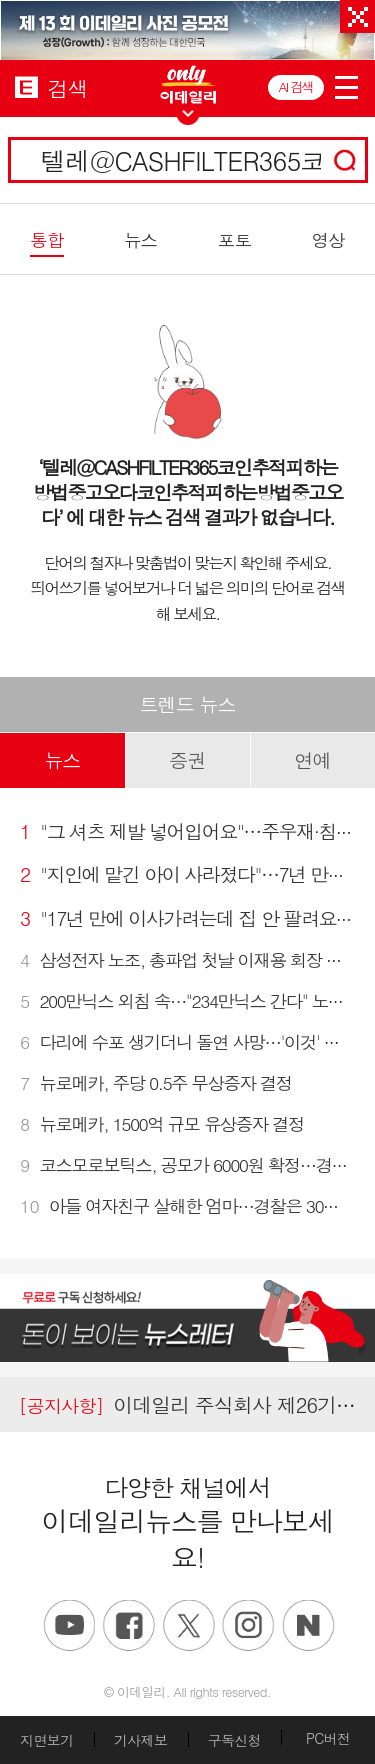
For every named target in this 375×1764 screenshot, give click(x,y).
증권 (187, 759)
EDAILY (26, 86)
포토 (234, 239)
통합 (46, 239)
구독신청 (234, 1740)
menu (347, 84)
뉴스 (140, 239)
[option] (187, 30)
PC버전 (328, 1738)
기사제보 (140, 1740)
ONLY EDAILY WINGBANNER (188, 84)
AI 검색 (296, 86)
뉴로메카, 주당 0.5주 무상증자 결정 (156, 1082)
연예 (312, 759)
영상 (327, 239)
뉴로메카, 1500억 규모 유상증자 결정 (162, 1123)
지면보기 (46, 1740)
